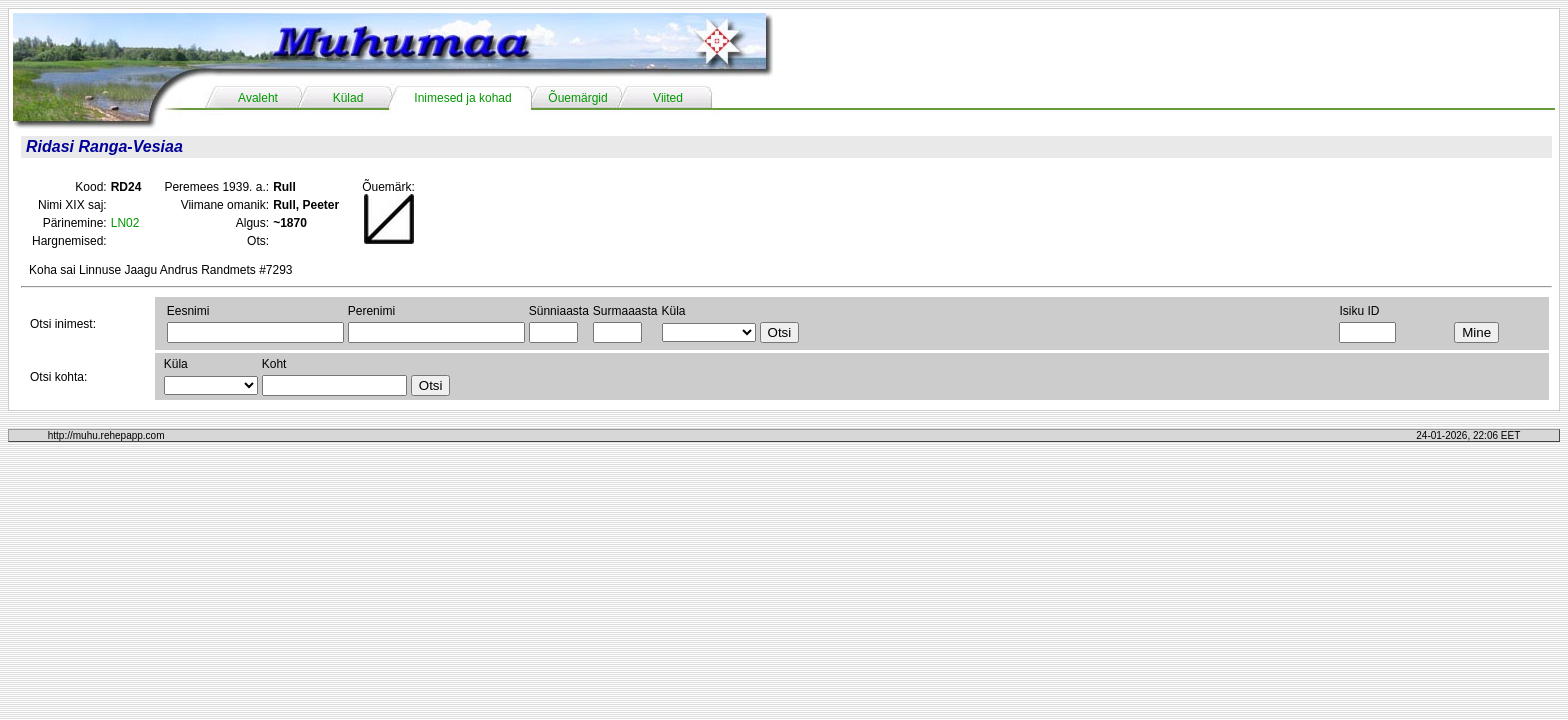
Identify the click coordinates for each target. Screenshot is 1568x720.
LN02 (125, 223)
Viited (668, 98)
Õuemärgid (577, 98)
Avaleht (258, 98)
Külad (348, 98)
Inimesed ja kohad (462, 98)
